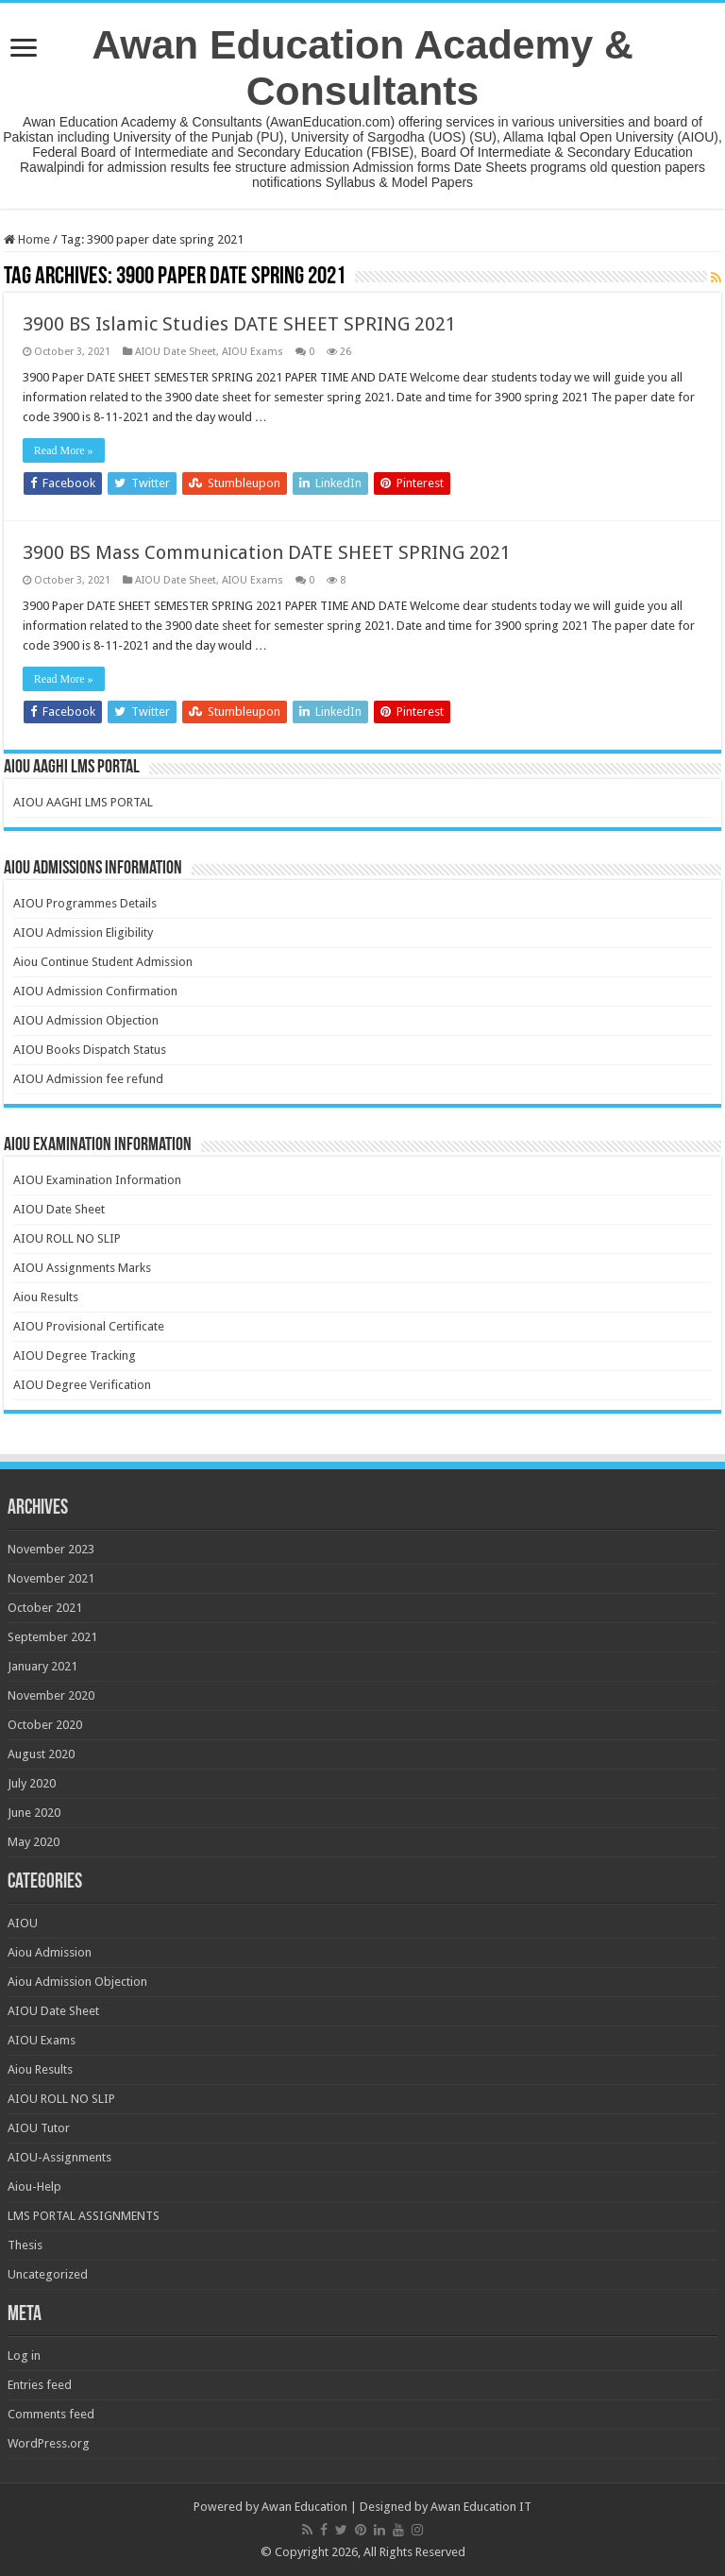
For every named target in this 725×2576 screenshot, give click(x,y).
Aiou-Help (34, 2186)
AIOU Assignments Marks (82, 1268)
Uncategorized (48, 2274)
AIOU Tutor (39, 2128)
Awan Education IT (480, 2507)
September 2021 (52, 1637)
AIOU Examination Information (97, 1180)
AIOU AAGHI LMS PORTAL (83, 802)
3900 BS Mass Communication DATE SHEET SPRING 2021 (267, 552)
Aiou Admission (50, 1952)
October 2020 (45, 1725)
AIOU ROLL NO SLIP (67, 1238)
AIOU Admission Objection (86, 1020)
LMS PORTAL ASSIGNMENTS (84, 2216)
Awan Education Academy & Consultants (362, 67)
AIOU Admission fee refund (88, 1079)
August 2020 (41, 1754)
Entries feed (40, 2385)
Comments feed (51, 2414)
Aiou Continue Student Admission (103, 962)
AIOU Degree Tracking (74, 1355)
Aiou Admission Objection (77, 1981)
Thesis (25, 2245)
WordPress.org (49, 2443)
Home (27, 239)
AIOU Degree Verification (82, 1385)
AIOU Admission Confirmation (95, 991)
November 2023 (51, 1549)
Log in (24, 2355)
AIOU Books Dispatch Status (89, 1049)
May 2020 (33, 1842)
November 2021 (51, 1578)
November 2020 (51, 1695)
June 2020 (34, 1812)
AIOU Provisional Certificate (88, 1326)
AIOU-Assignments (59, 2157)
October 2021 (45, 1608)
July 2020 (32, 1783)
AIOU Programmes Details (85, 903)
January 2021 (42, 1666)
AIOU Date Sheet (175, 352)
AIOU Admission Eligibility (83, 932)
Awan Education (304, 2507)
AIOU (23, 1923)
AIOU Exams (252, 352)
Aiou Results (45, 1297)
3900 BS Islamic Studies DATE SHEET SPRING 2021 (239, 324)
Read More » (63, 450)
